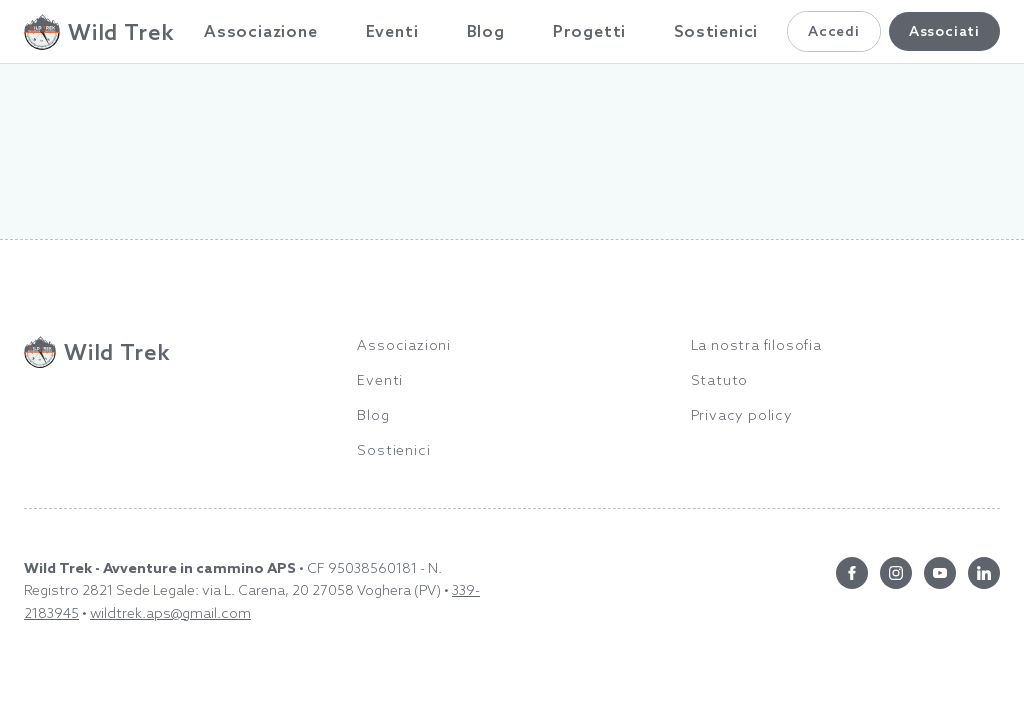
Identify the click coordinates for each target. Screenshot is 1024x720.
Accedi (834, 31)
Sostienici (716, 31)
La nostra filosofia (756, 345)
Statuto (720, 380)
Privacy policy (742, 415)
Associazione (261, 31)
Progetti (589, 31)
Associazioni (404, 345)
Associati (944, 31)
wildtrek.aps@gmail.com (170, 613)
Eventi (392, 31)
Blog (486, 31)
